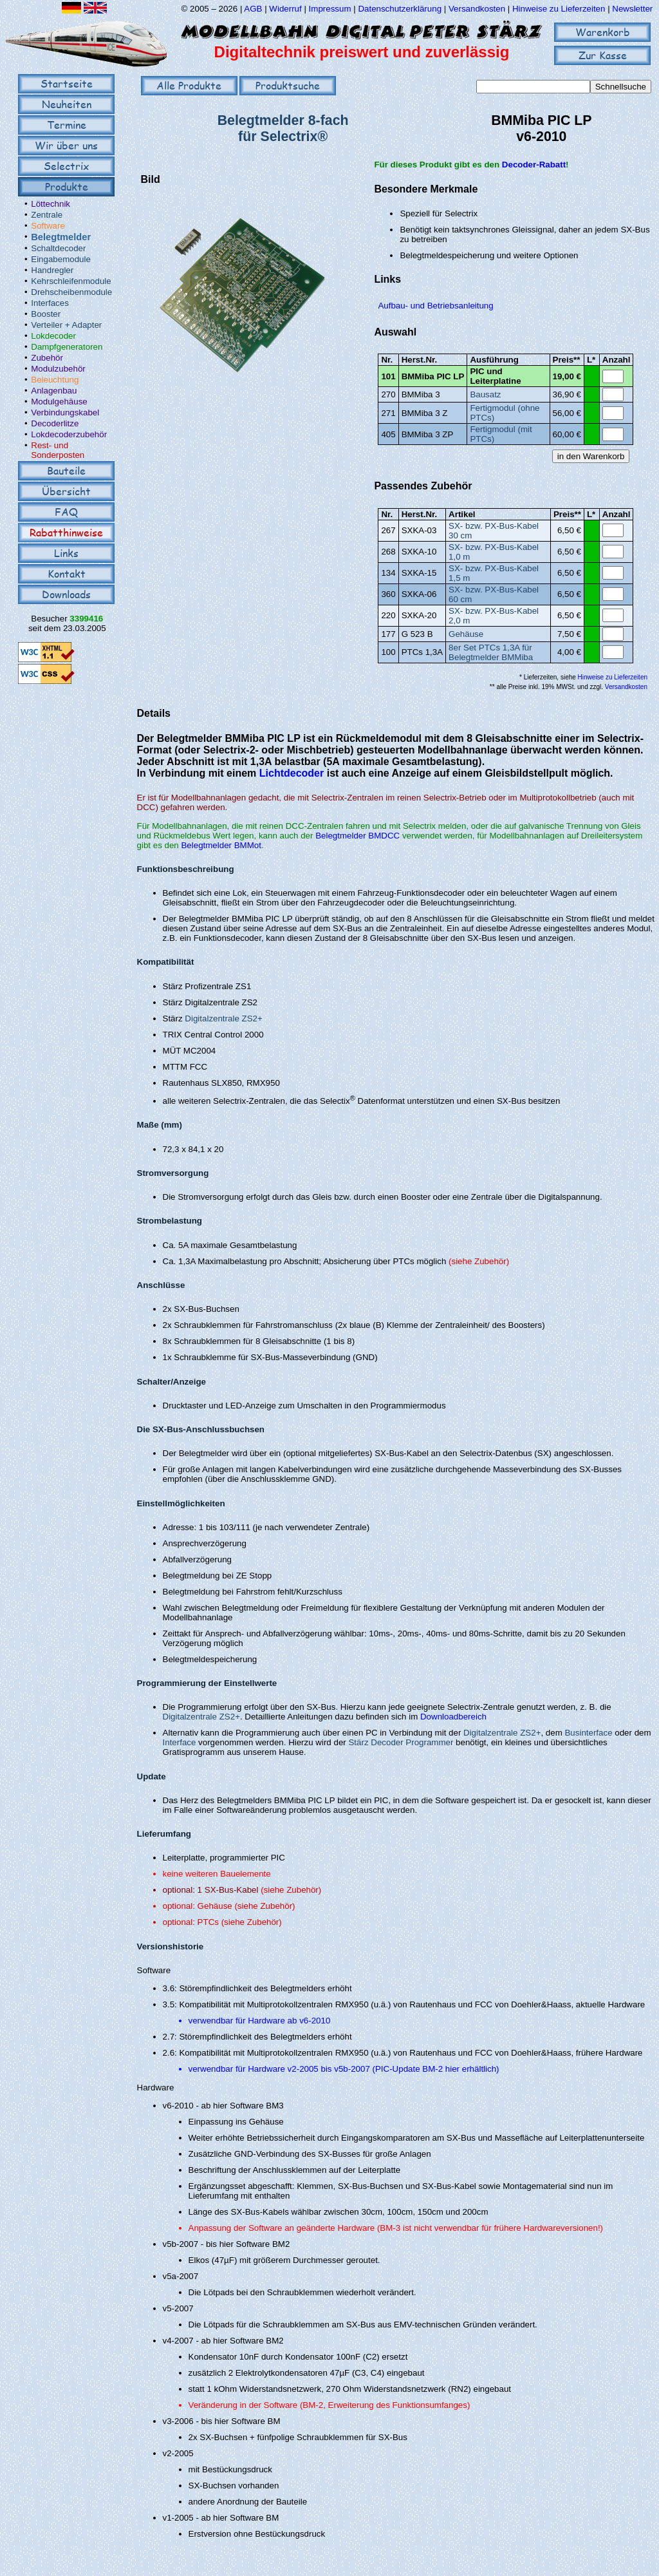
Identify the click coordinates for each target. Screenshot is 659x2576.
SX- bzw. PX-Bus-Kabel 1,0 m (494, 552)
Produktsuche (287, 85)
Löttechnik (50, 204)
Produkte (66, 186)
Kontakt (67, 573)
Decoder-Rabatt (534, 164)
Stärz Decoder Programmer (400, 1742)
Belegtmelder (61, 237)
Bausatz (485, 394)
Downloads (66, 594)
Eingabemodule (61, 259)
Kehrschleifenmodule (71, 281)
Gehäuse (466, 634)
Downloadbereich (453, 1716)
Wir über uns (66, 145)
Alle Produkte (188, 85)
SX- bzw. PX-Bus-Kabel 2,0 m (494, 615)
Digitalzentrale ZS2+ (223, 1018)
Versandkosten (478, 9)
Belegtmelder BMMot (221, 845)
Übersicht (66, 491)
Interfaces (50, 303)
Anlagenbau (54, 390)
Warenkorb (602, 31)
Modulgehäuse (59, 401)
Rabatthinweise (66, 532)
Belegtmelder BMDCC (357, 835)
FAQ (66, 511)
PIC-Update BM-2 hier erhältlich (435, 2069)
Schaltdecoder (58, 248)
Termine (66, 124)
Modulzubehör (58, 369)
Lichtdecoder (291, 773)
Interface (179, 1742)
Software (48, 226)
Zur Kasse (603, 55)
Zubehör (47, 358)
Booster (45, 314)
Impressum (330, 9)
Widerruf (285, 9)
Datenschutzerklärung (399, 9)
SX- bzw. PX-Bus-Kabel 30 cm (494, 530)
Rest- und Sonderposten (57, 450)
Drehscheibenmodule (71, 292)
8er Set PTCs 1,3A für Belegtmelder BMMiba (491, 652)
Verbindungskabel (65, 412)
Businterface (588, 1733)
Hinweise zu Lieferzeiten (558, 9)
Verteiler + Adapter (66, 325)
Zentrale (46, 215)
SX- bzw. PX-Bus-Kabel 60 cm (494, 594)
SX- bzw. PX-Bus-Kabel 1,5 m (494, 573)
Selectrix (66, 165)
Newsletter (632, 9)
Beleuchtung (55, 379)
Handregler (52, 270)
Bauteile (66, 470)
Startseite (67, 83)
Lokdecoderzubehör (69, 434)
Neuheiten (66, 104)
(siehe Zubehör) (479, 1261)
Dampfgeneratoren (66, 347)
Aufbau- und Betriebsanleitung (435, 305)
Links (66, 552)
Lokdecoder (53, 336)
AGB (253, 9)
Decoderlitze (55, 423)
